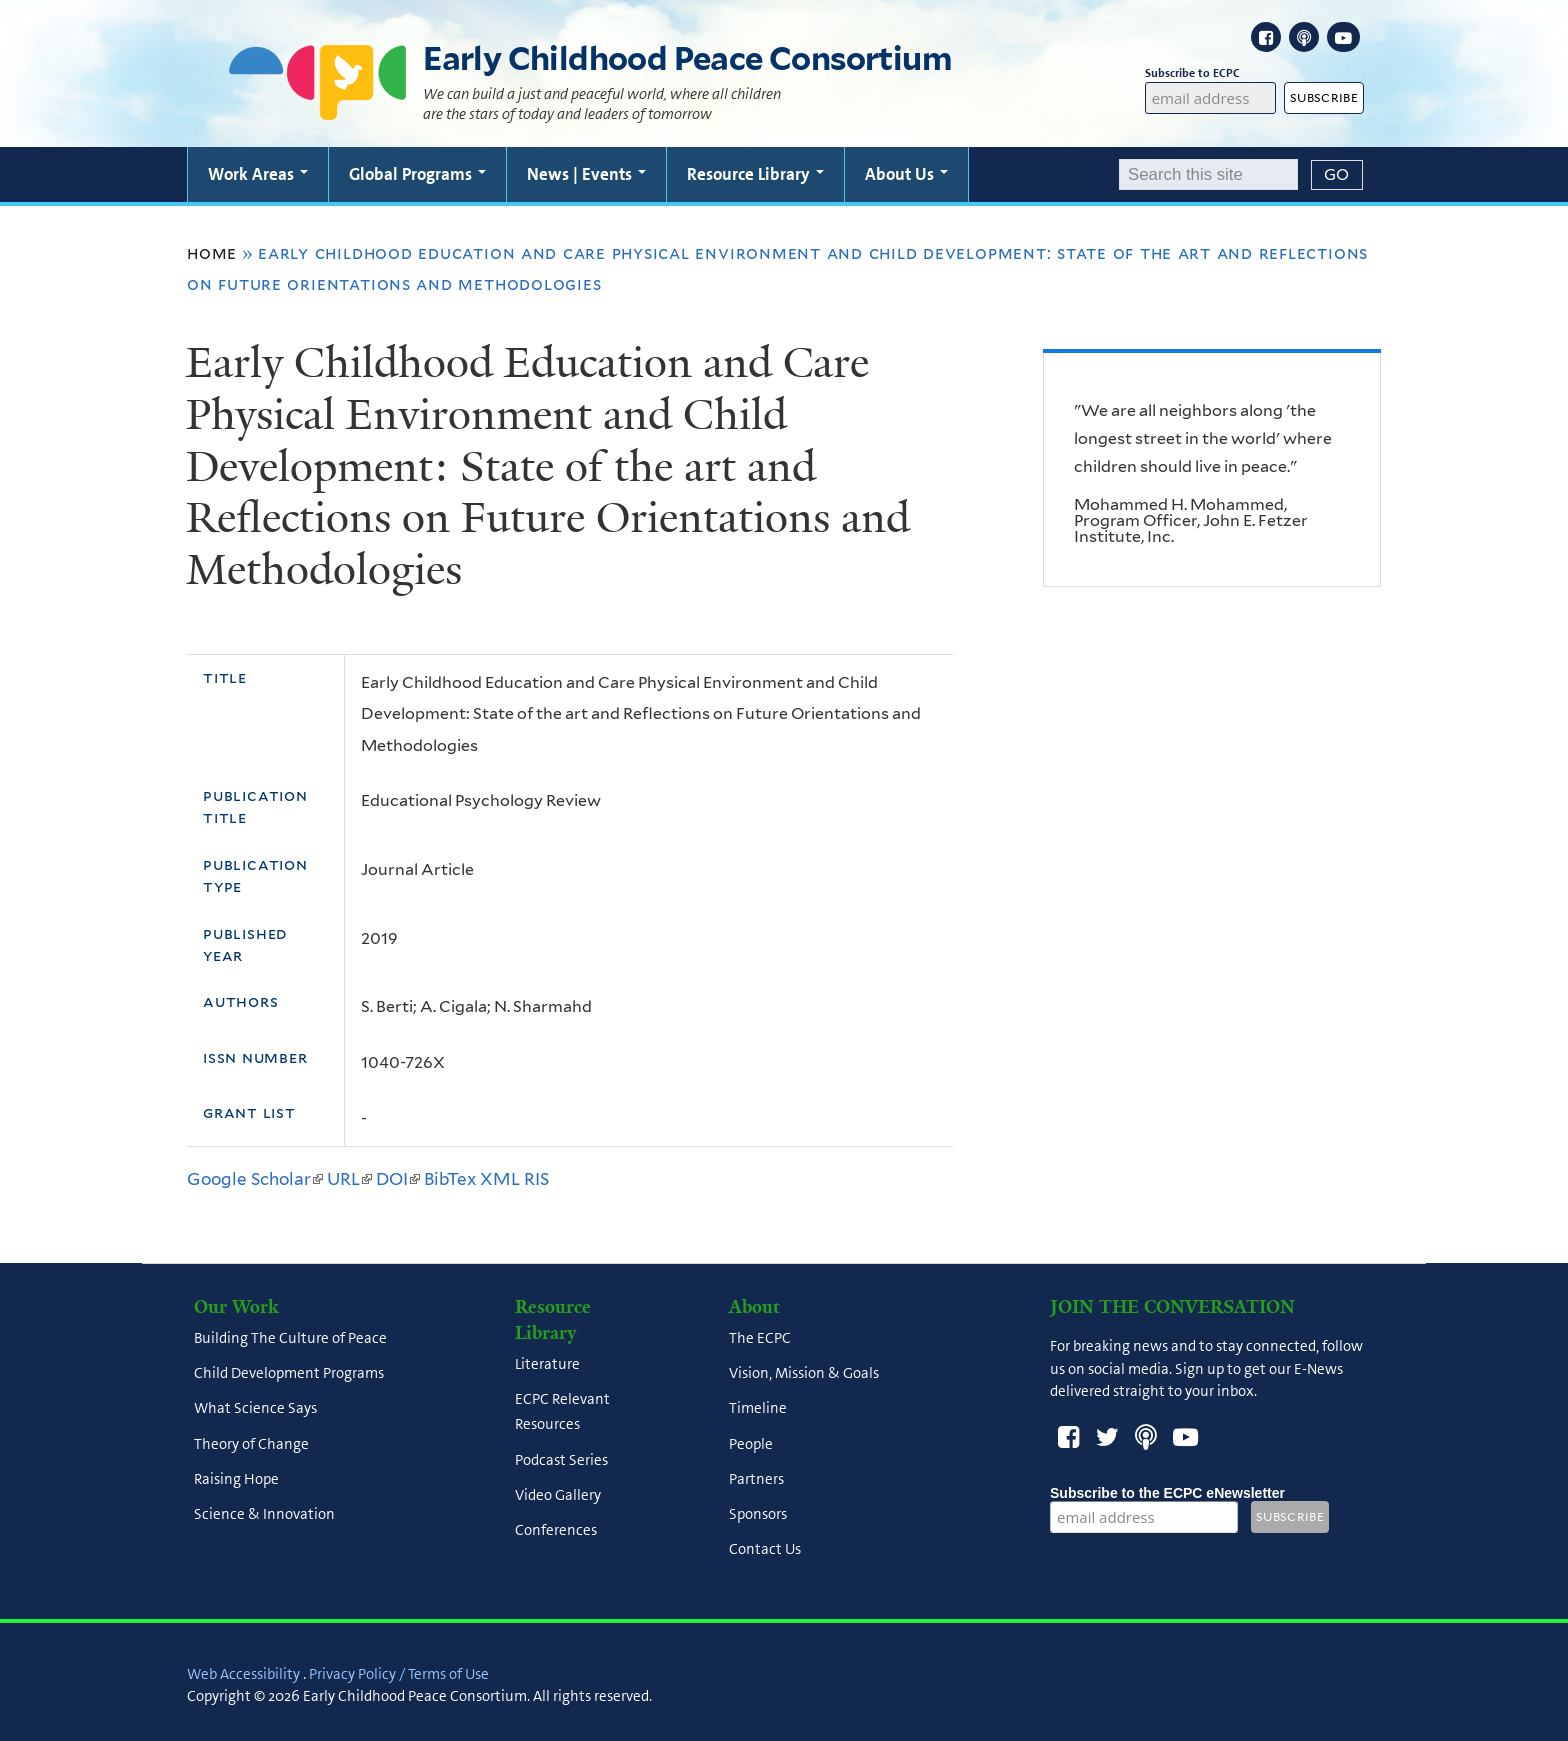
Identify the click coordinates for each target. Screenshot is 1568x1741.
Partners (756, 1479)
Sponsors (758, 1515)
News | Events (586, 174)
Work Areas (258, 174)
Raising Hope (236, 1479)
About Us (906, 174)
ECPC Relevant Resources (562, 1412)
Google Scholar (255, 1179)
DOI (398, 1179)
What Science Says (255, 1409)
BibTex (450, 1179)
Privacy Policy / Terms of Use (399, 1674)
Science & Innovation (264, 1515)
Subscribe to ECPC (1211, 73)
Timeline (758, 1409)
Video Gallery (558, 1495)
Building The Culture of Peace (290, 1338)
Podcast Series (561, 1460)
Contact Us (765, 1550)
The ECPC (760, 1338)
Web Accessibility (243, 1674)
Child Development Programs (289, 1374)
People (751, 1444)
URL (349, 1179)
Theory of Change (251, 1444)
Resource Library (755, 174)
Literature (547, 1364)
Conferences (556, 1531)
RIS (536, 1179)
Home (212, 253)
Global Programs (417, 174)
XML (500, 1179)
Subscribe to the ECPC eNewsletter (1167, 1493)
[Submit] (1337, 175)
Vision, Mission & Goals (804, 1374)
